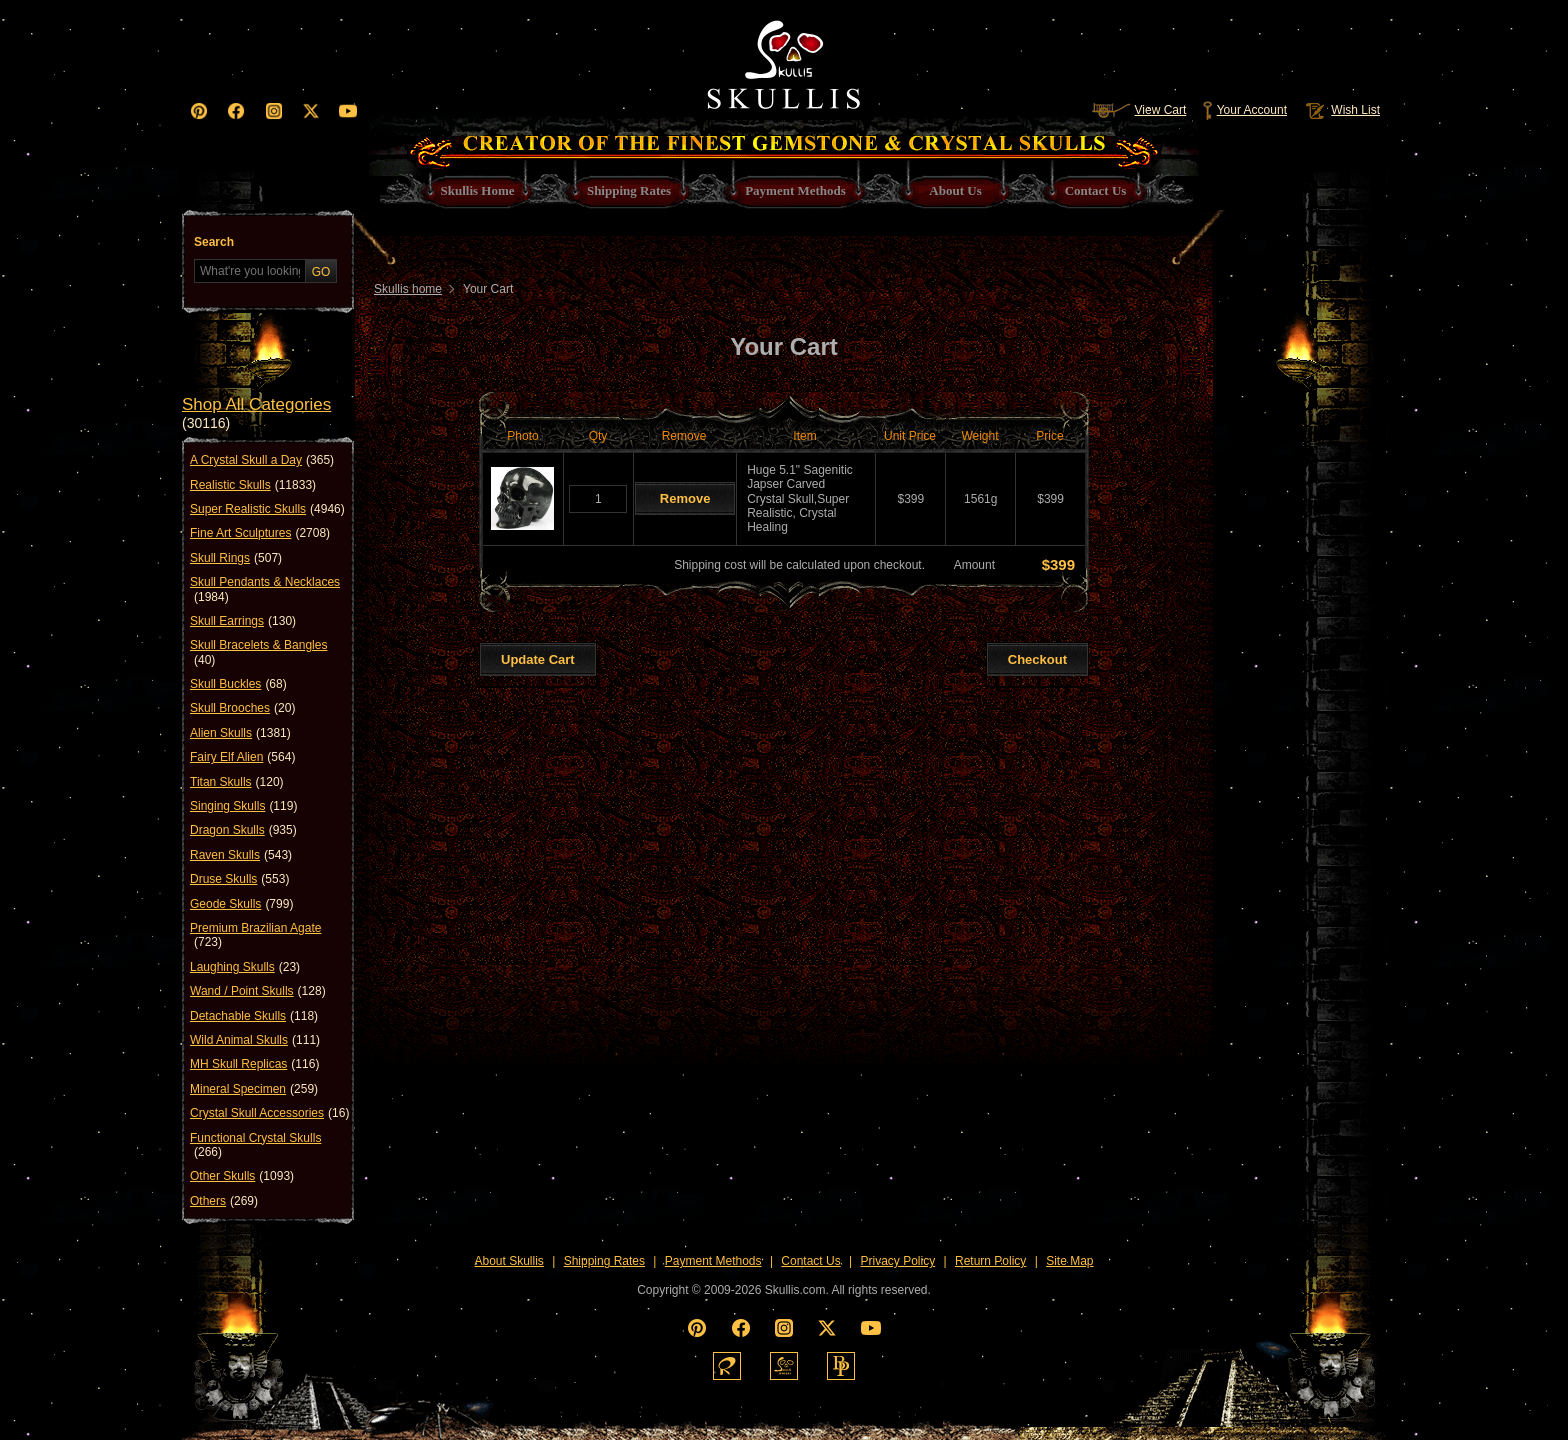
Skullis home (408, 289)
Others (224, 1201)
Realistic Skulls (253, 485)
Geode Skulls (241, 904)
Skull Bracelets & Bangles (258, 652)
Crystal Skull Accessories (269, 1113)
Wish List (1341, 110)
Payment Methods (713, 1261)
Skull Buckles (238, 684)
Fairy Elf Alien (242, 757)
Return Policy (990, 1261)
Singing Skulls (243, 806)
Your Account (1244, 110)
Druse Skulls (239, 879)
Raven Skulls (241, 855)
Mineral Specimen (254, 1089)
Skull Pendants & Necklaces (265, 589)
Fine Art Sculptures (260, 533)
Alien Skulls (240, 733)
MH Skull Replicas (254, 1064)
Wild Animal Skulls (255, 1040)
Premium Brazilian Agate (255, 935)
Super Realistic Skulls (267, 509)
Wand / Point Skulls (258, 991)
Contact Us (810, 1261)
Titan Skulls (237, 782)
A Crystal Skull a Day (262, 460)
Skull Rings (236, 558)
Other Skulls (242, 1176)
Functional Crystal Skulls (255, 1145)
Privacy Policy (898, 1261)
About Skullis (508, 1261)
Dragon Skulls (243, 830)
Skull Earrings (243, 621)
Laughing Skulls (245, 967)
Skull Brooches (242, 708)
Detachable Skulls (254, 1016)
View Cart (1139, 110)
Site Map (1069, 1261)
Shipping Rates (604, 1261)
